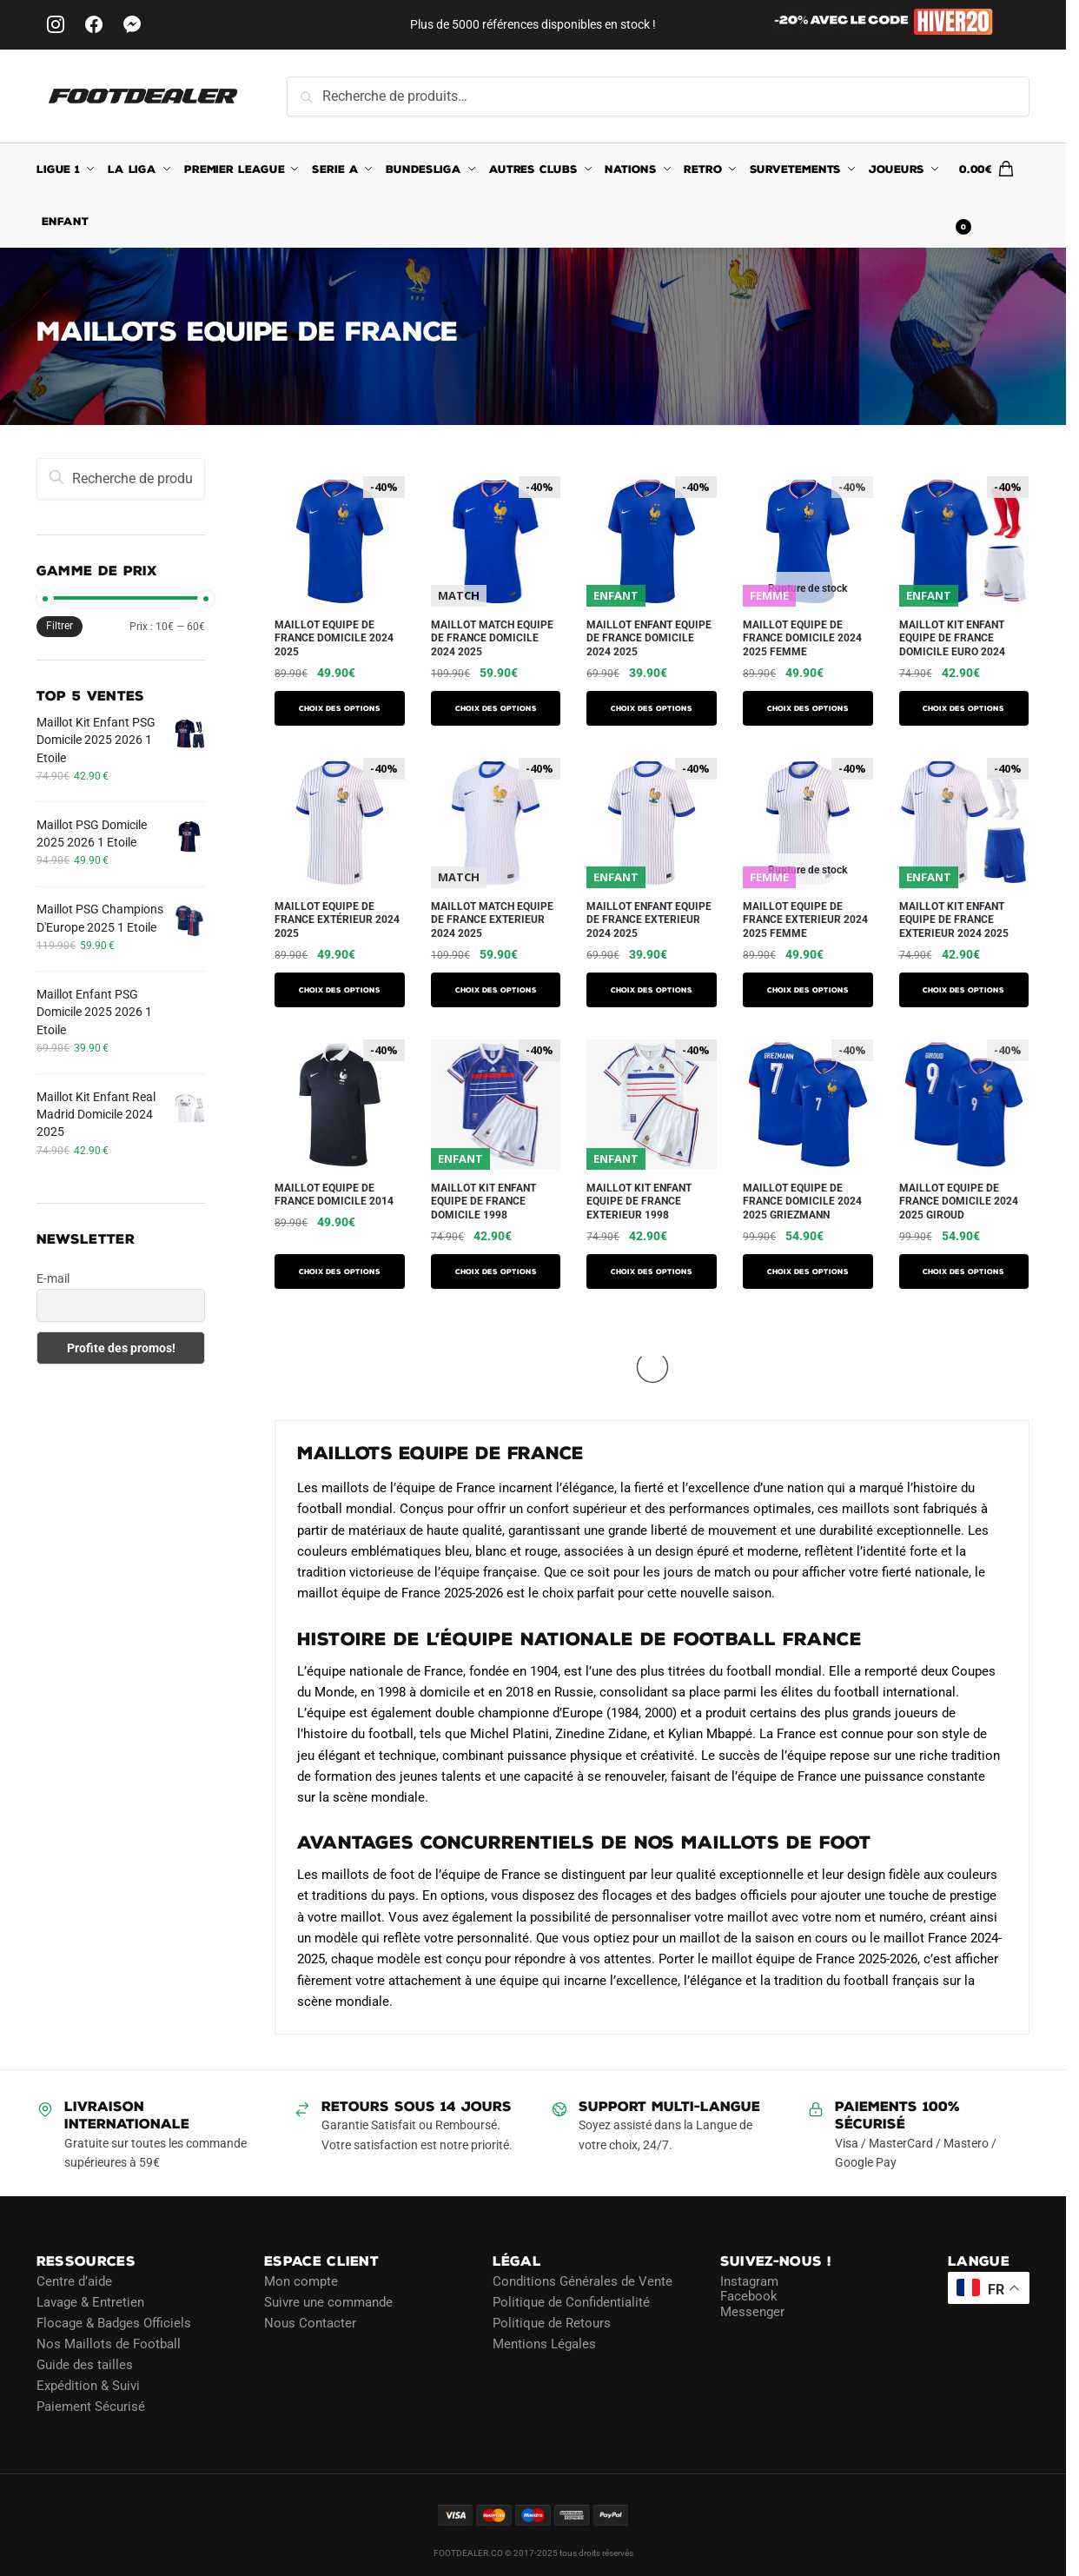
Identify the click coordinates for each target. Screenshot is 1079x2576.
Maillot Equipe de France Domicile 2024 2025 (334, 638)
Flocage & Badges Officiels (113, 2323)
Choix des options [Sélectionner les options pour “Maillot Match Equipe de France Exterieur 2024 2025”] (496, 990)
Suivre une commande (328, 2302)
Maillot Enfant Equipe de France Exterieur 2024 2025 (649, 919)
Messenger (752, 2312)
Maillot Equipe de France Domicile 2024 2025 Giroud (958, 1201)
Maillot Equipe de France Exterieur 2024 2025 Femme (805, 919)
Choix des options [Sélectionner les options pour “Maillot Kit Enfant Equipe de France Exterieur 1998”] (651, 1271)
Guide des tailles (84, 2365)
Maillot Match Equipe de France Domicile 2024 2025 (492, 638)
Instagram (749, 2281)
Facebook (749, 2296)
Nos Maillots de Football (108, 2344)
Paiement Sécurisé (90, 2406)
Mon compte (301, 2281)
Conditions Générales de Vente (582, 2281)
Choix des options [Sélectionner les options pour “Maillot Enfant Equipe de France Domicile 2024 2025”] (651, 708)
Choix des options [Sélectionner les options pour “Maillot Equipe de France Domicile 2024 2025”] (340, 708)
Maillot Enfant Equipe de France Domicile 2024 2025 (649, 638)
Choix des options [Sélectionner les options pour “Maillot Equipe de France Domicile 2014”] (340, 1271)
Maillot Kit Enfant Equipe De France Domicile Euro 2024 (952, 638)
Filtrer (59, 626)
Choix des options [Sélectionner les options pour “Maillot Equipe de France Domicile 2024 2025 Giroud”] (963, 1271)
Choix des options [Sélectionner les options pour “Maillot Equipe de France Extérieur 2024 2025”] (340, 990)
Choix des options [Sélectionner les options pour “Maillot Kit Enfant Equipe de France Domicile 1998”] (496, 1271)
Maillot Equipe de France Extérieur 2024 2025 (337, 919)
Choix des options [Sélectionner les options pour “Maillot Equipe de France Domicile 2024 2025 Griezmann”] (808, 1271)
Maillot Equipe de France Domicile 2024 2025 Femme (802, 638)
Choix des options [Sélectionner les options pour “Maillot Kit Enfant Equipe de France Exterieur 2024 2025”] (963, 990)
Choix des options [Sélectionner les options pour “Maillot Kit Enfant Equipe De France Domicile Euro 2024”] (963, 708)
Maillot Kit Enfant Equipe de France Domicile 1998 (483, 1201)
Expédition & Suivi (88, 2385)
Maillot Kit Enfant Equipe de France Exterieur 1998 (639, 1201)
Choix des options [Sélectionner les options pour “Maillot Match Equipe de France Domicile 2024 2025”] (496, 708)
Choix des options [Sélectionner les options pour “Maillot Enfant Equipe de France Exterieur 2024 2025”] (651, 990)
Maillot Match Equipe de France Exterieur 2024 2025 (492, 919)
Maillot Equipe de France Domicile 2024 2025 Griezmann (802, 1201)
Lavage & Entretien (90, 2302)
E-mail (53, 1278)
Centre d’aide (74, 2281)
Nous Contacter (310, 2323)
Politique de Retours (552, 2323)
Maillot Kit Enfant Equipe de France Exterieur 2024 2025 (954, 919)
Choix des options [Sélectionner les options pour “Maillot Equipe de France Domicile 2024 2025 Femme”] (808, 708)
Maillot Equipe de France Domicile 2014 (334, 1195)
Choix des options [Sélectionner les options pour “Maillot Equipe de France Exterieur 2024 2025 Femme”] (808, 990)
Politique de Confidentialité (571, 2302)
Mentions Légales (544, 2344)
